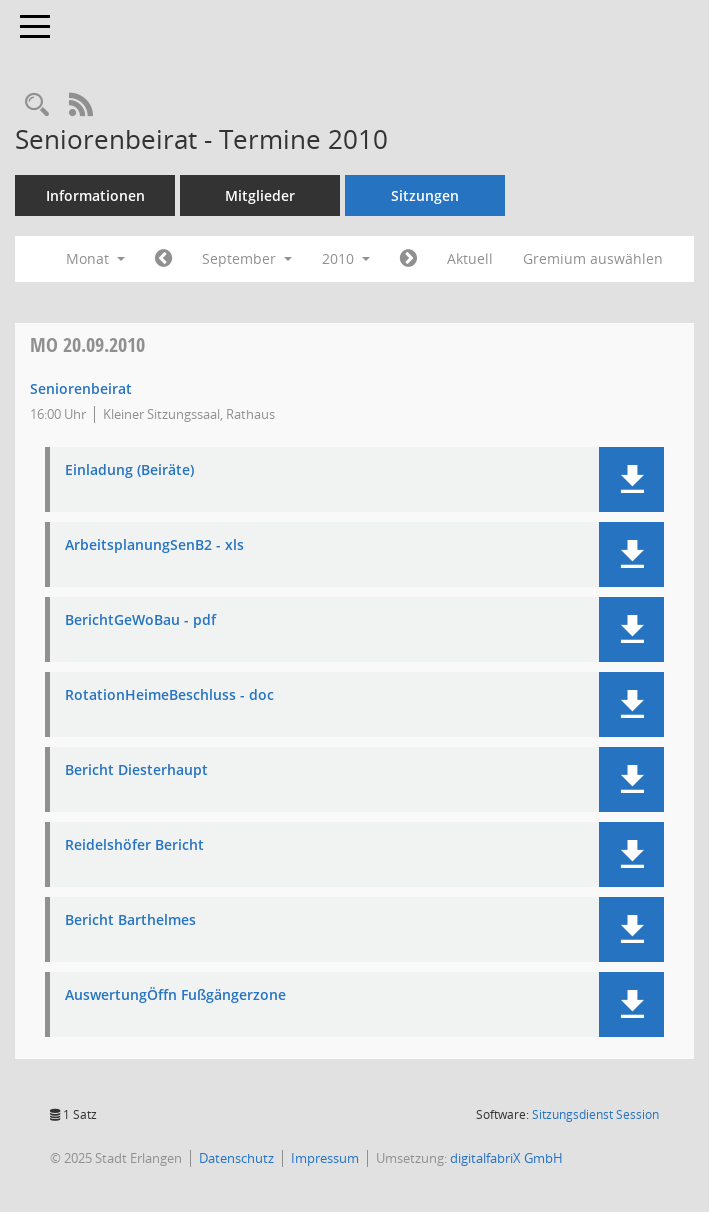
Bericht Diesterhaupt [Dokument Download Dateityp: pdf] (136, 770)
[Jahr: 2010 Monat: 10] (408, 259)
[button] (631, 479)
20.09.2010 (87, 344)
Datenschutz (236, 1158)
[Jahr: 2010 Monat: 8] (163, 259)
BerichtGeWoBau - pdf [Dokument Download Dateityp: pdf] (140, 620)
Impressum (325, 1158)
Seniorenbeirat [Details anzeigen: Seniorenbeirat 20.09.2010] (81, 388)
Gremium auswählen (593, 258)
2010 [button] (346, 258)
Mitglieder (260, 195)
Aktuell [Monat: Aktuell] (470, 258)
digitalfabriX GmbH (506, 1158)
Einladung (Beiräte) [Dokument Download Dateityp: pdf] (129, 470)
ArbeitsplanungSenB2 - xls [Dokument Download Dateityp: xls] (154, 545)
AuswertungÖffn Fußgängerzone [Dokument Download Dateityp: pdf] (175, 995)
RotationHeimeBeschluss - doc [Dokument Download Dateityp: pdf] (169, 695)
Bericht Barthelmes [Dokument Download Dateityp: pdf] (130, 920)
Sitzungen (425, 195)
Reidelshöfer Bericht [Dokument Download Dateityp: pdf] (134, 845)
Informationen (95, 195)
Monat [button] (95, 258)
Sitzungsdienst (595, 1114)
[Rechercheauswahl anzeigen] (37, 105)
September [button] (247, 258)
